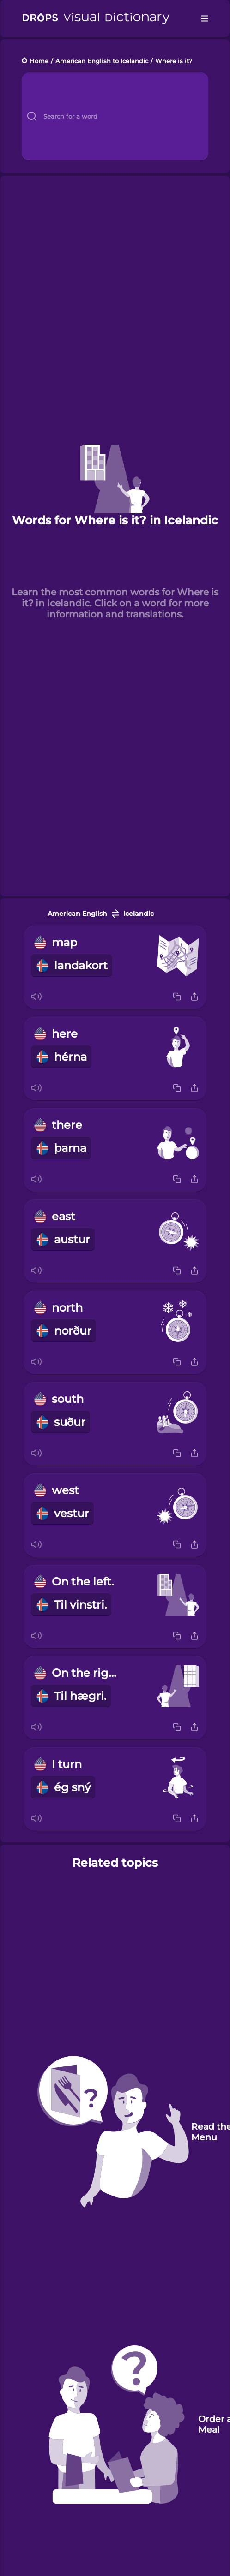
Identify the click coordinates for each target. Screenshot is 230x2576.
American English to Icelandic (101, 61)
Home (39, 61)
